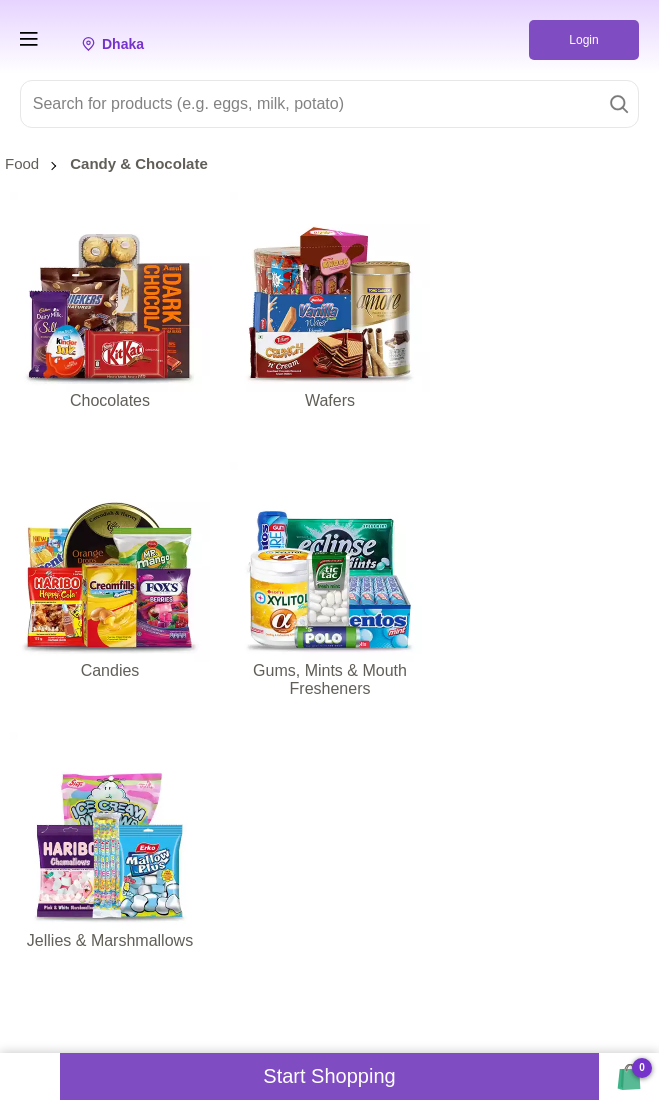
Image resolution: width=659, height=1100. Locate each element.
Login (583, 40)
